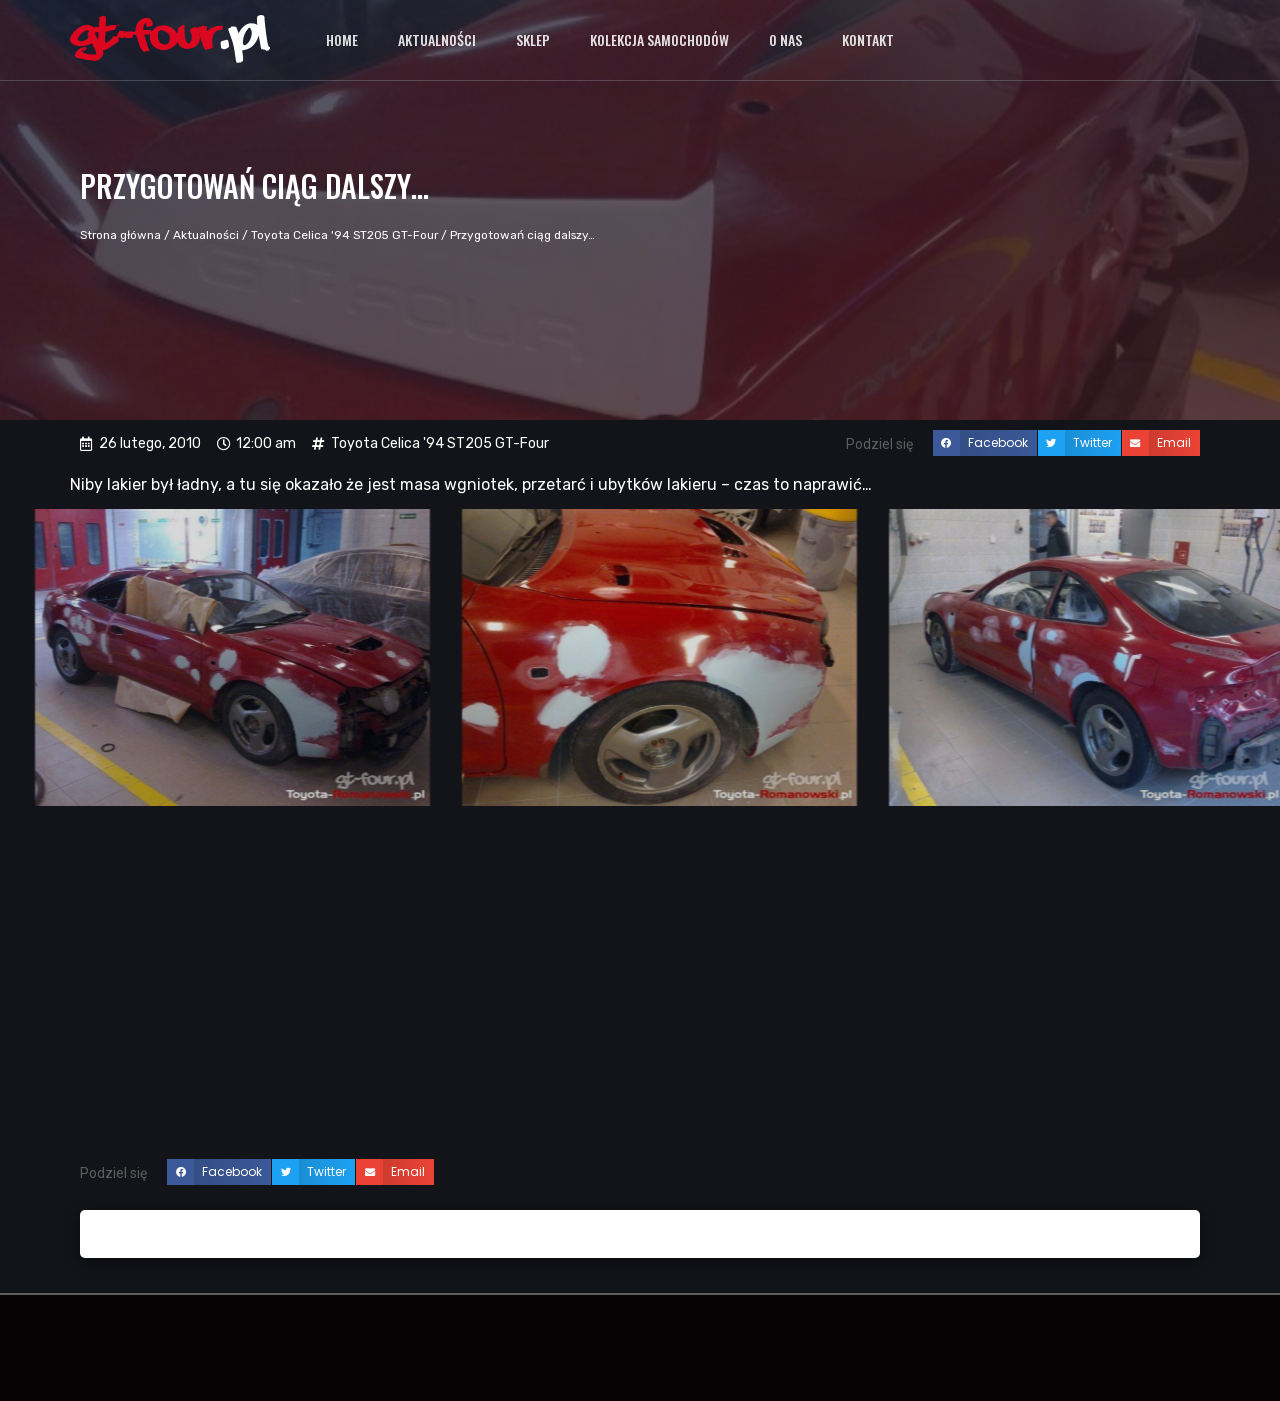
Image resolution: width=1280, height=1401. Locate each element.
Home (342, 39)
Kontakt (868, 39)
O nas (785, 39)
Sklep (533, 39)
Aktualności (437, 39)
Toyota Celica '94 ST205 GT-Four (344, 235)
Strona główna (120, 235)
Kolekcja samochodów (659, 39)
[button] (985, 443)
